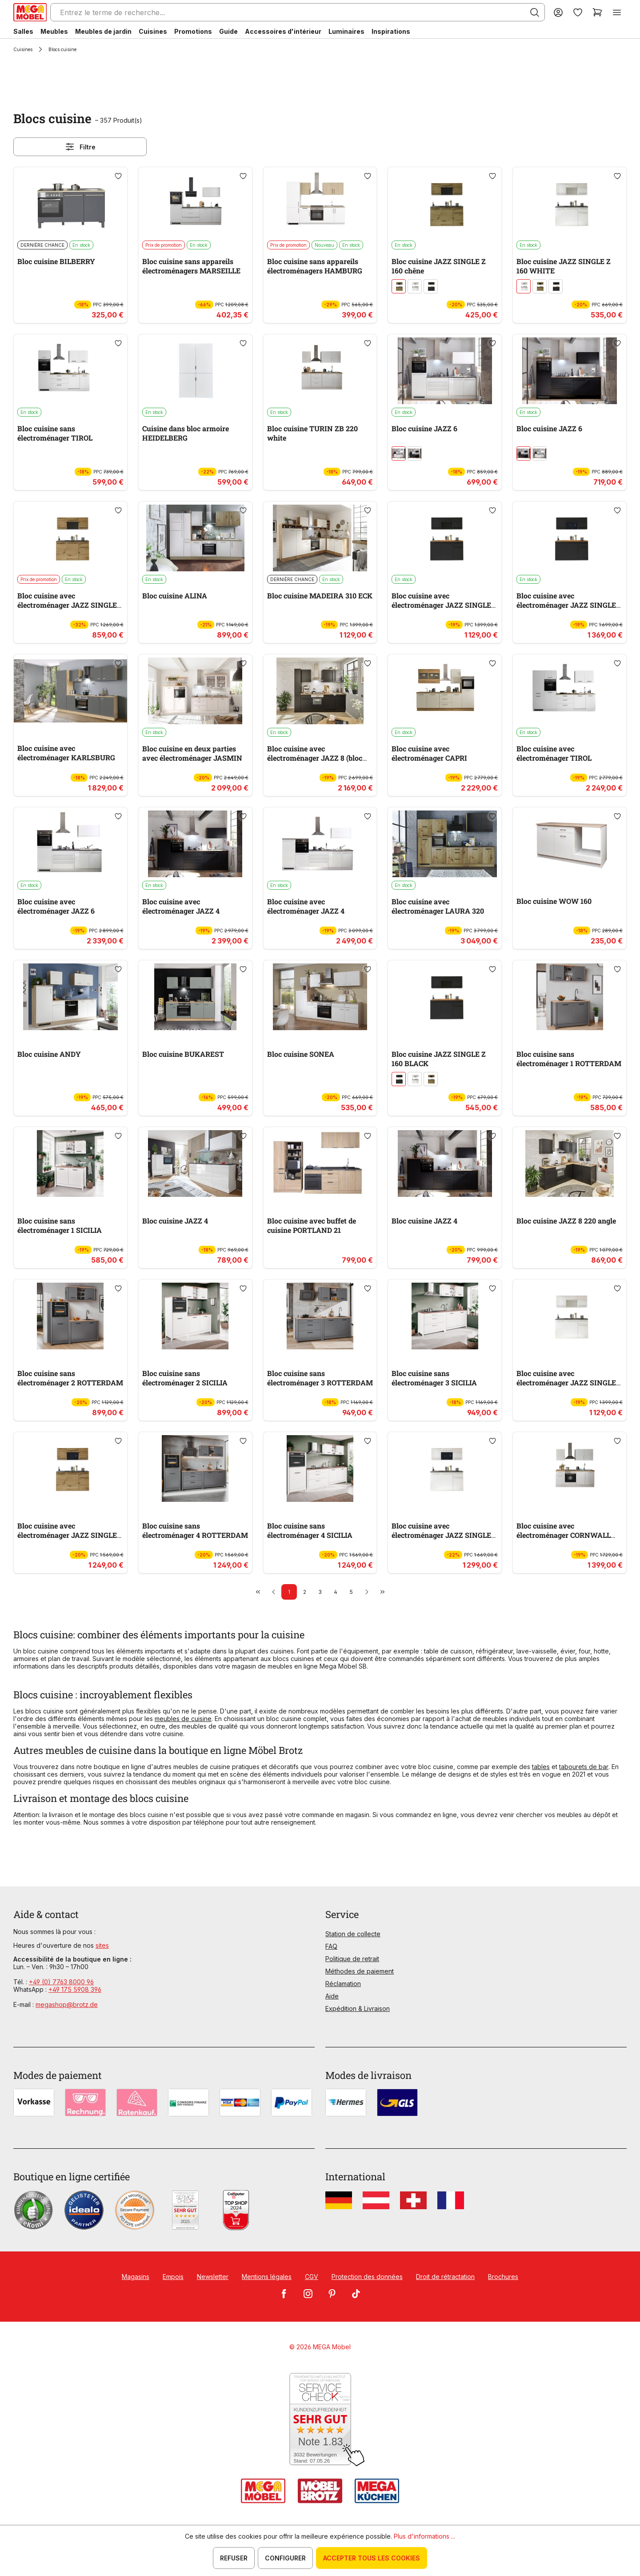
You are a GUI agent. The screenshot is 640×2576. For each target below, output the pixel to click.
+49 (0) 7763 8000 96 (61, 1982)
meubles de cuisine (183, 1718)
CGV (311, 2276)
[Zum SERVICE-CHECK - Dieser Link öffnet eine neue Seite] (320, 2420)
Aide (332, 1996)
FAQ (331, 1946)
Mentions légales (267, 2276)
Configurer (285, 2558)
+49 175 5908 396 (74, 1989)
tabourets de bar (583, 1766)
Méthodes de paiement (359, 1971)
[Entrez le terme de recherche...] (297, 12)
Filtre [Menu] (80, 146)
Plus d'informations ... (424, 2536)
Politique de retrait (352, 1958)
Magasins (135, 2276)
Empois (173, 2276)
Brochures (503, 2276)
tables (541, 1766)
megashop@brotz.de (67, 2004)
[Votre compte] (558, 12)
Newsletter (212, 2276)
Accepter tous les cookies (371, 2558)
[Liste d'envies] (578, 12)
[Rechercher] (534, 12)
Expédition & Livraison (357, 2008)
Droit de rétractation (445, 2276)
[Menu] (617, 12)
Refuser (234, 2558)
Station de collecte (352, 1934)
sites (102, 1945)
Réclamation (343, 1983)
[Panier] (597, 12)
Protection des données (367, 2276)
